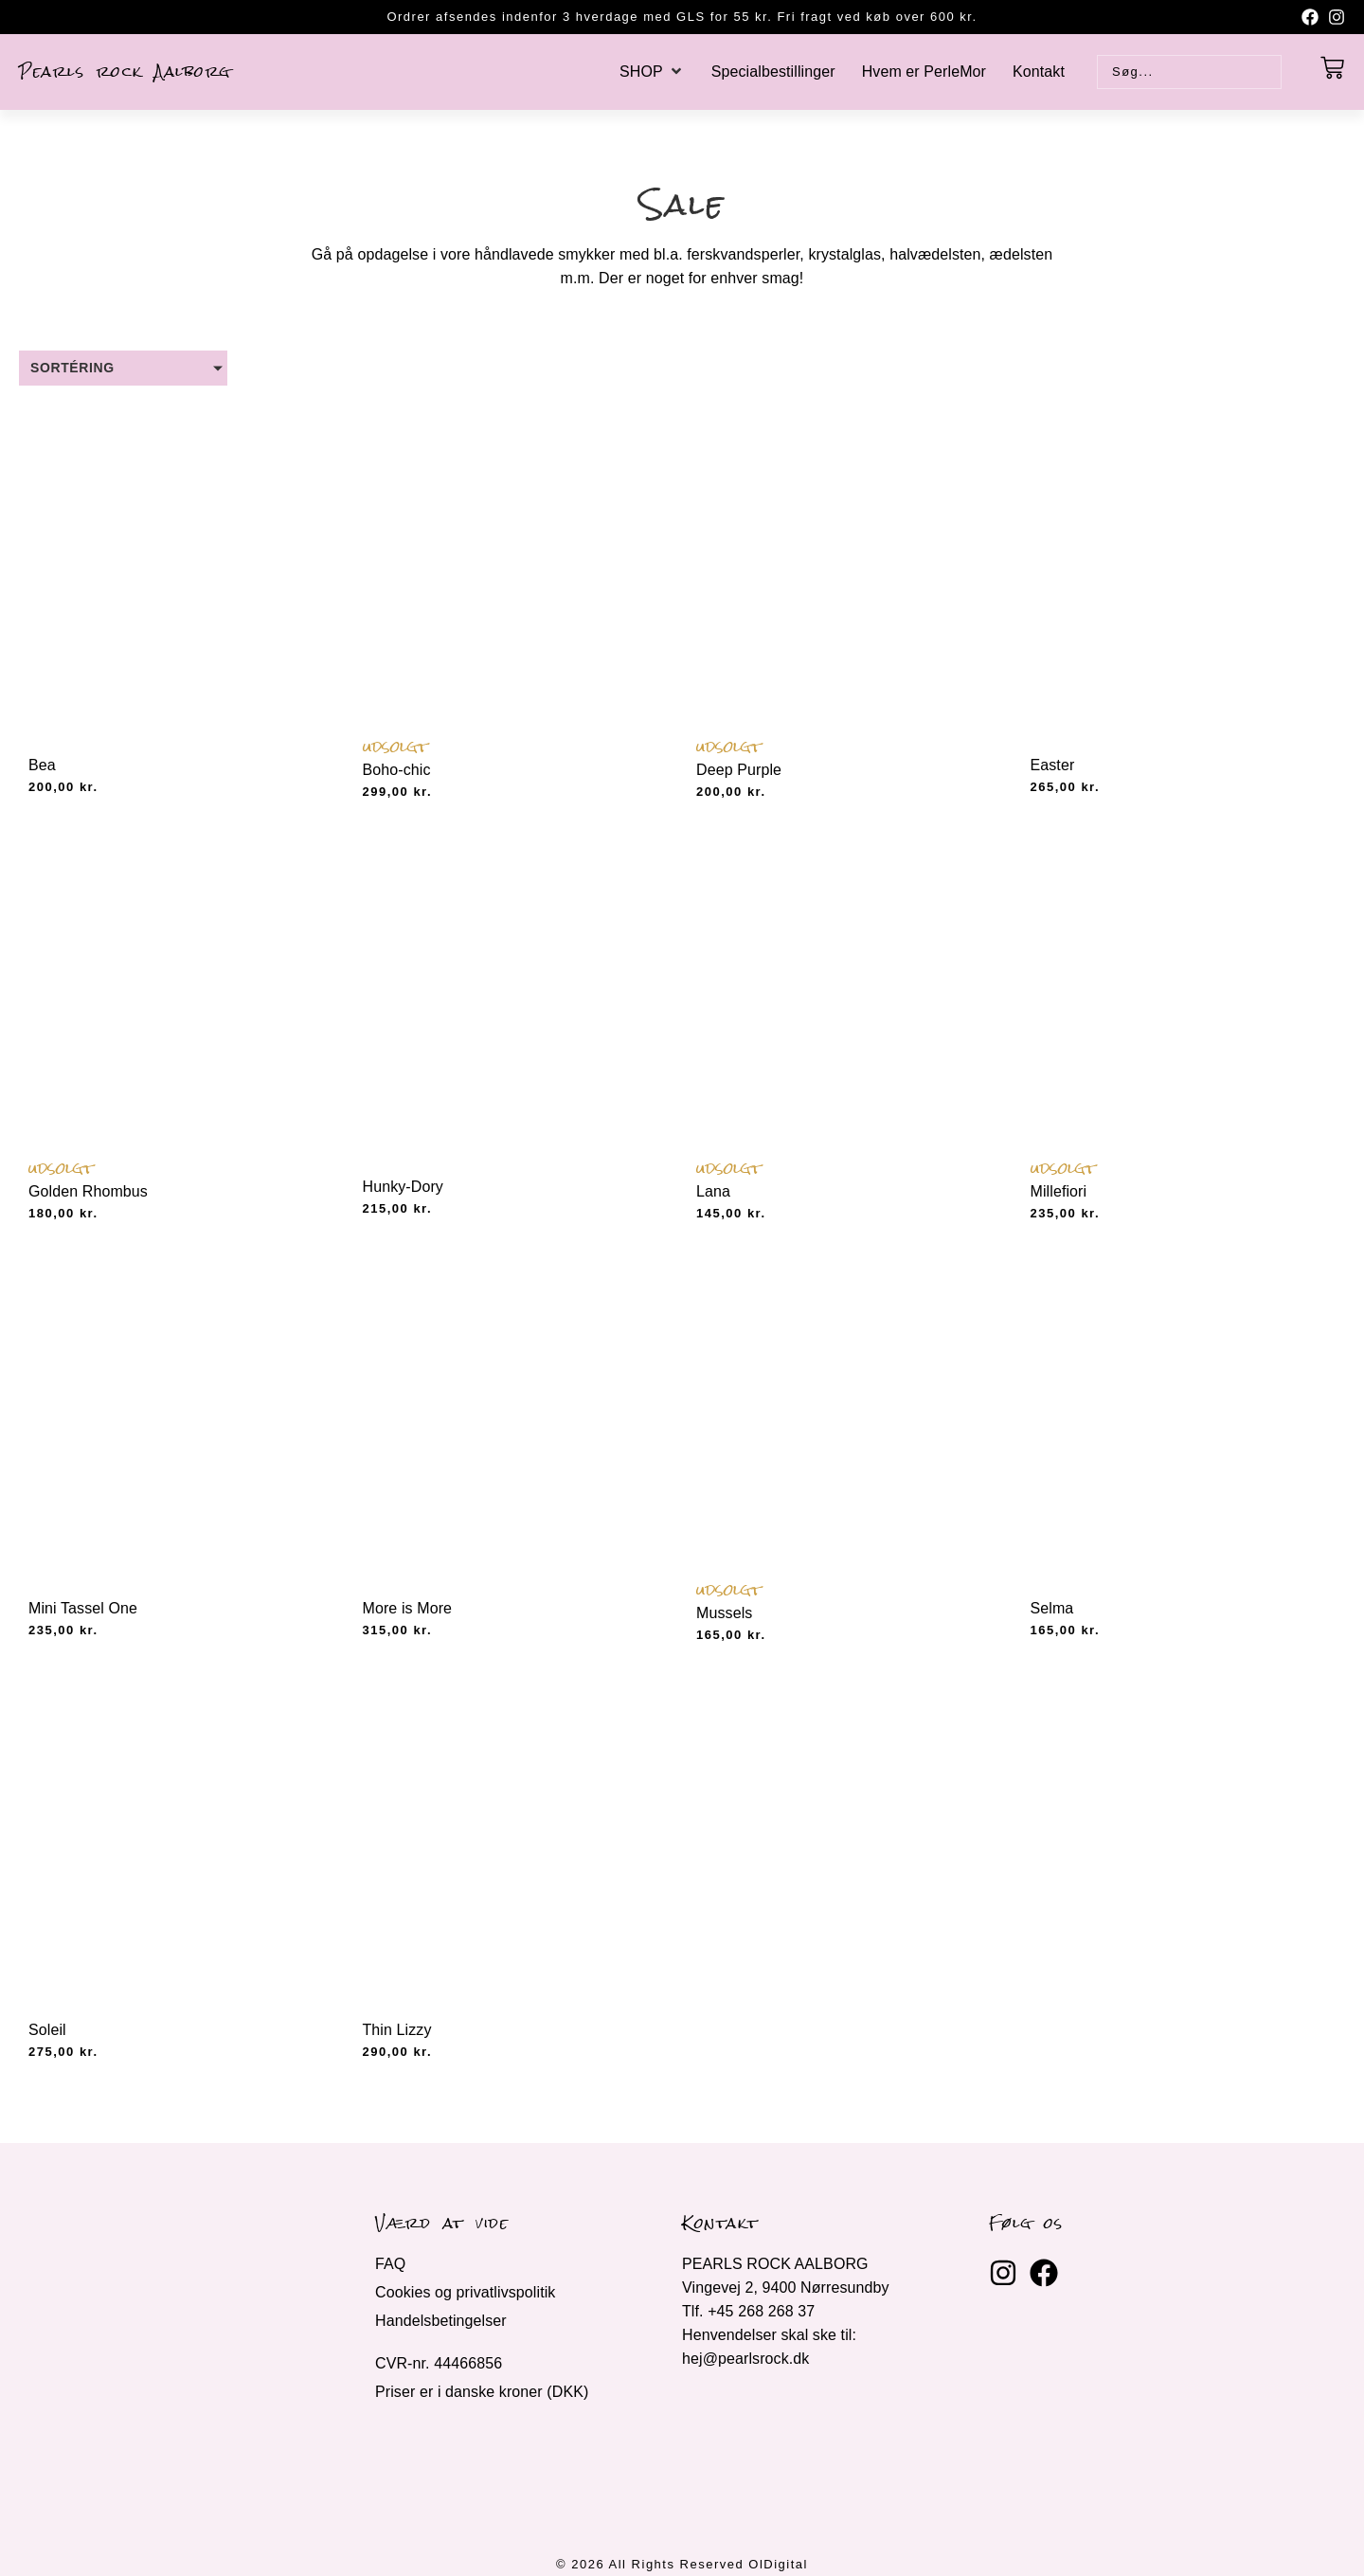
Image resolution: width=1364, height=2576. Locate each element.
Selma (1052, 1608)
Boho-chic (397, 770)
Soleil (47, 2030)
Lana (713, 1191)
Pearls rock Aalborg (125, 71)
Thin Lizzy (397, 2030)
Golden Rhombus (88, 1191)
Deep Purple (738, 770)
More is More (408, 1608)
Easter (1053, 765)
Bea (42, 765)
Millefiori (1059, 1191)
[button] (652, 71)
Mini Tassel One (82, 1608)
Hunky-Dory (403, 1187)
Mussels (724, 1613)
